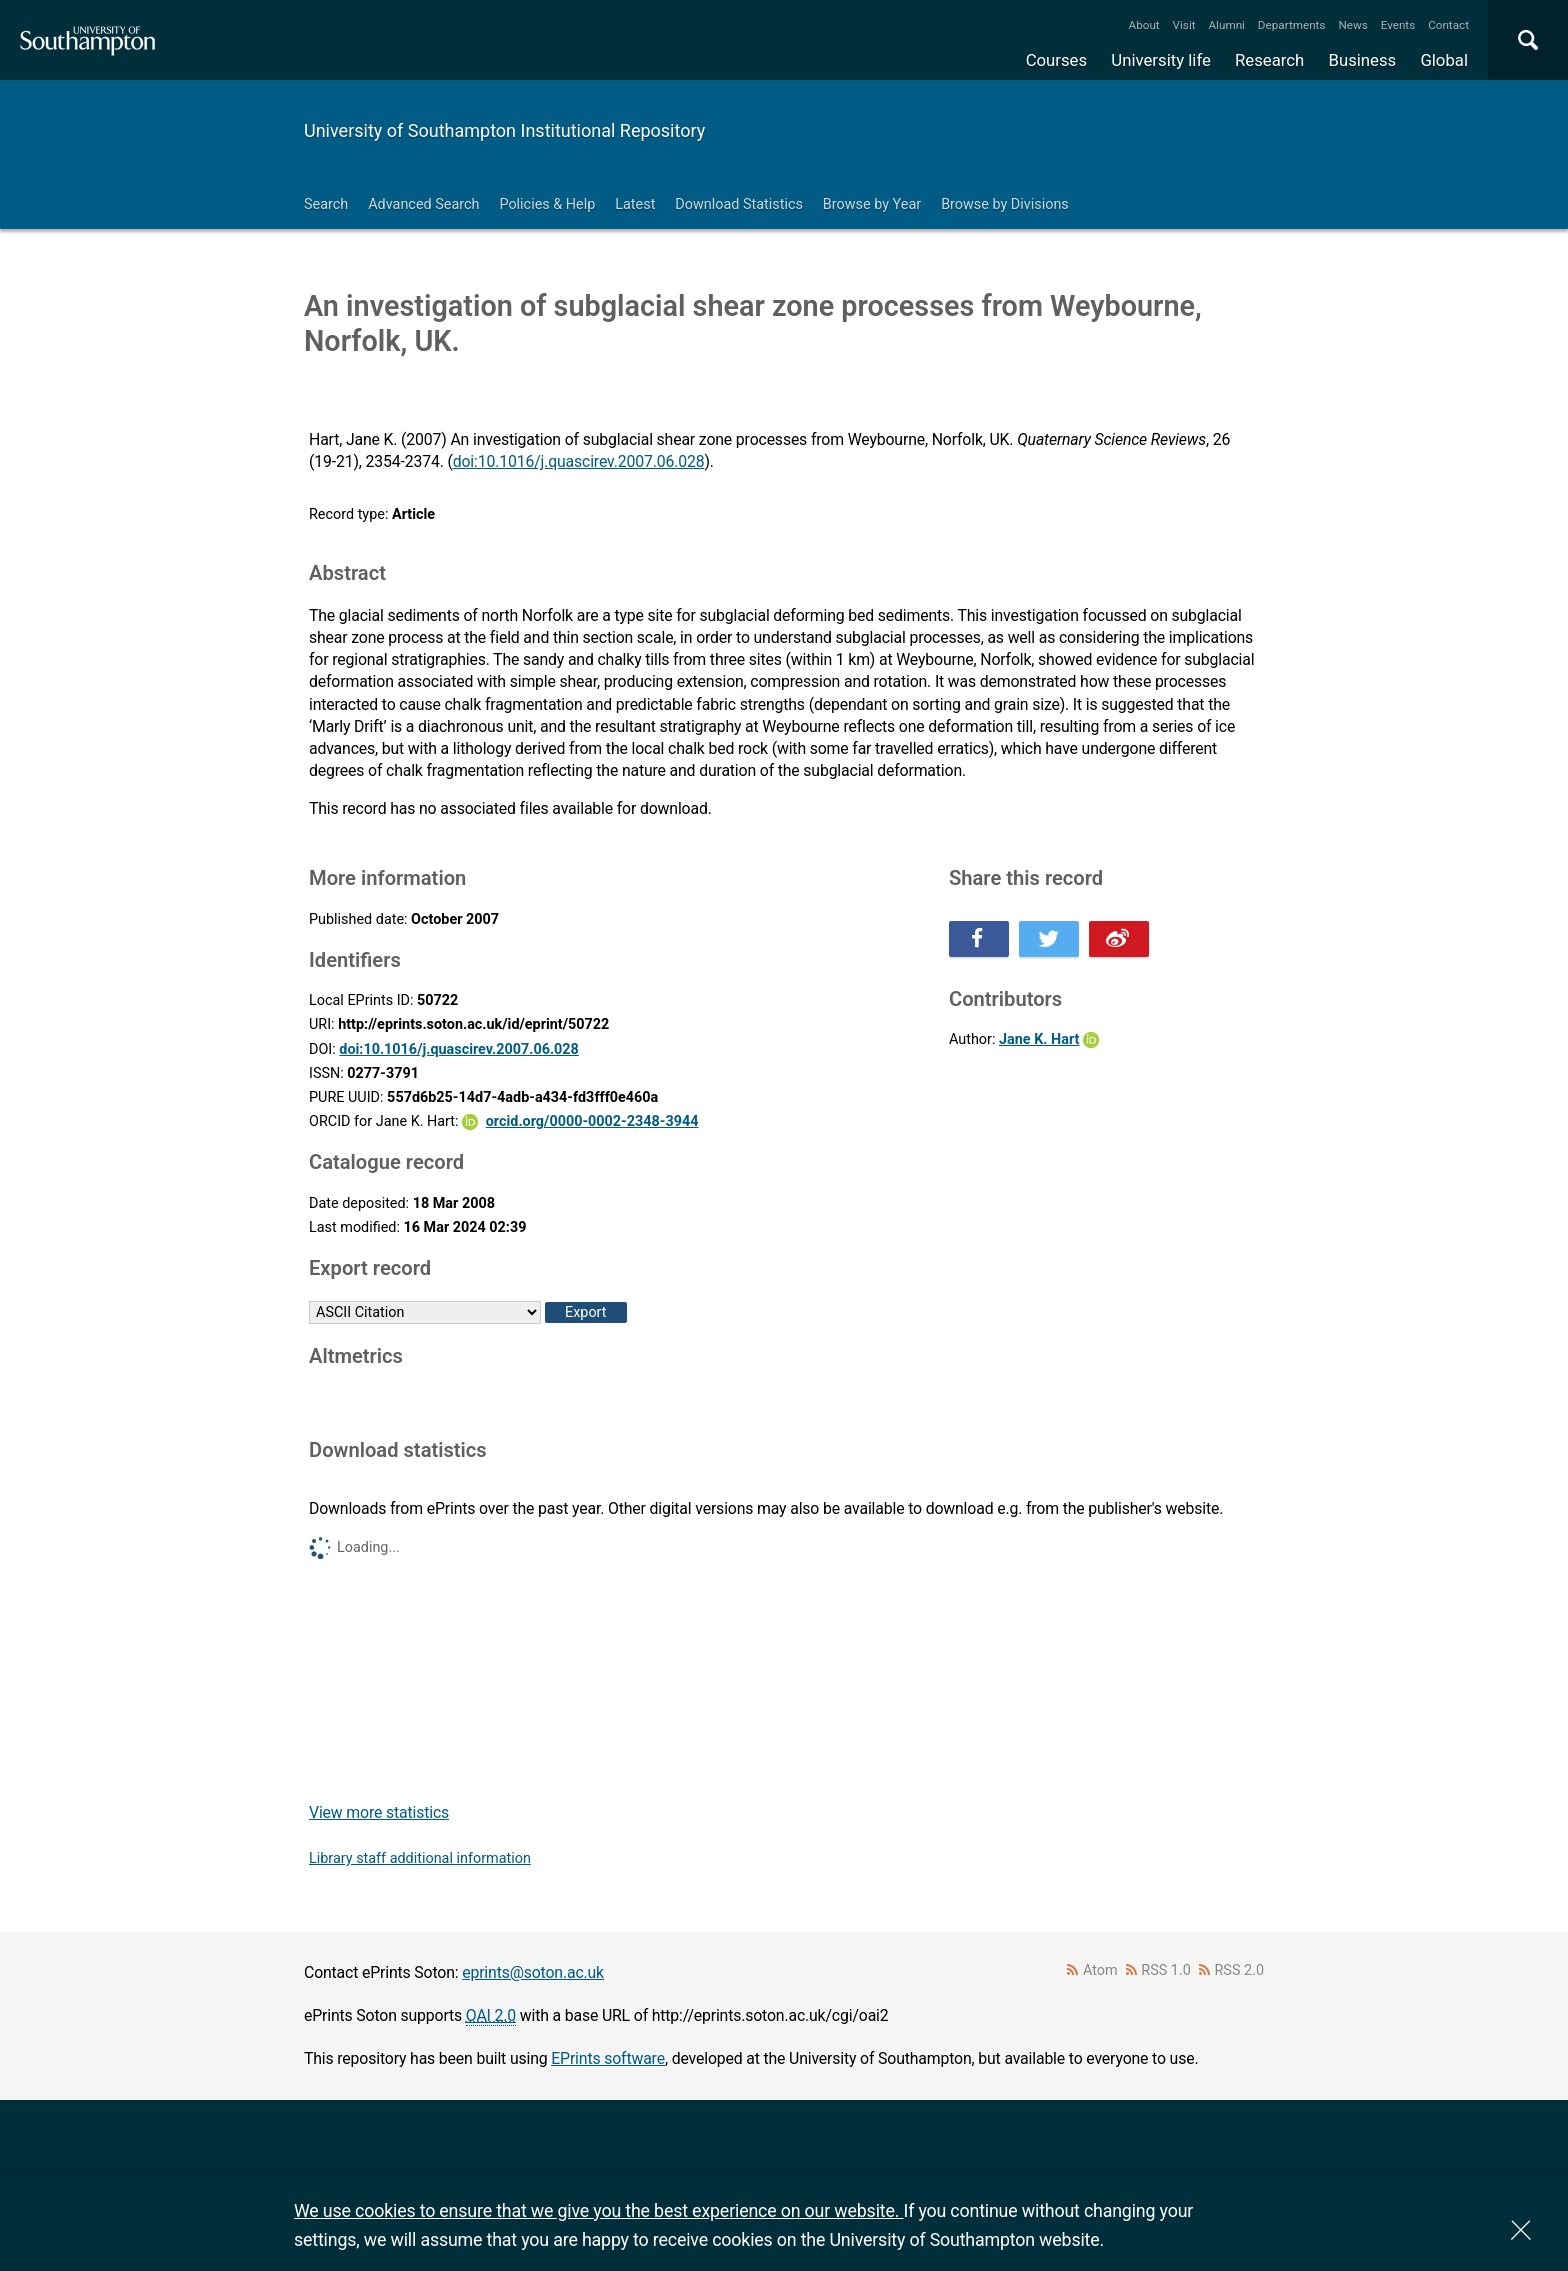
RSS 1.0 (1166, 1970)
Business (1363, 60)
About (1144, 25)
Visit (1184, 25)
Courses (1056, 60)
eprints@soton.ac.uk (533, 1972)
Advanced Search (423, 204)
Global (1444, 60)
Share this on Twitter (1049, 939)
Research (1269, 60)
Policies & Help (547, 204)
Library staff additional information (420, 1858)
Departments (1292, 25)
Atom (1100, 1970)
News (1352, 25)
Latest (635, 204)
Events (1398, 25)
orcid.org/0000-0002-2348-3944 (592, 1121)
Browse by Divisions (1005, 204)
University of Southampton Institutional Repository (504, 130)
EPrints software (608, 2058)
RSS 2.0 (1240, 1970)
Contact (1448, 25)
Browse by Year (872, 204)
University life (1161, 60)
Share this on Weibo (1119, 939)
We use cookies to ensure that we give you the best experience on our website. (598, 2210)
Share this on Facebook (979, 939)
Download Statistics (739, 204)
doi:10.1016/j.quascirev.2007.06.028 (579, 461)
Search (326, 204)
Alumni (1226, 25)
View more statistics (379, 1812)
